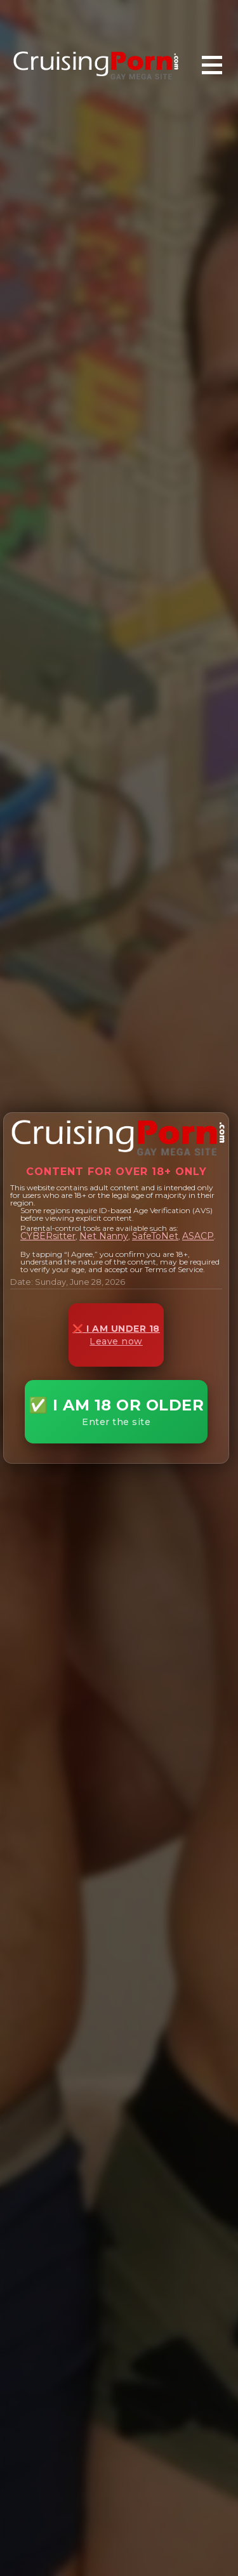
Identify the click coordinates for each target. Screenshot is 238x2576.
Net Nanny (103, 1236)
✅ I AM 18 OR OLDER (116, 1412)
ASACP (198, 1236)
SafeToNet (155, 1236)
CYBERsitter (48, 1236)
